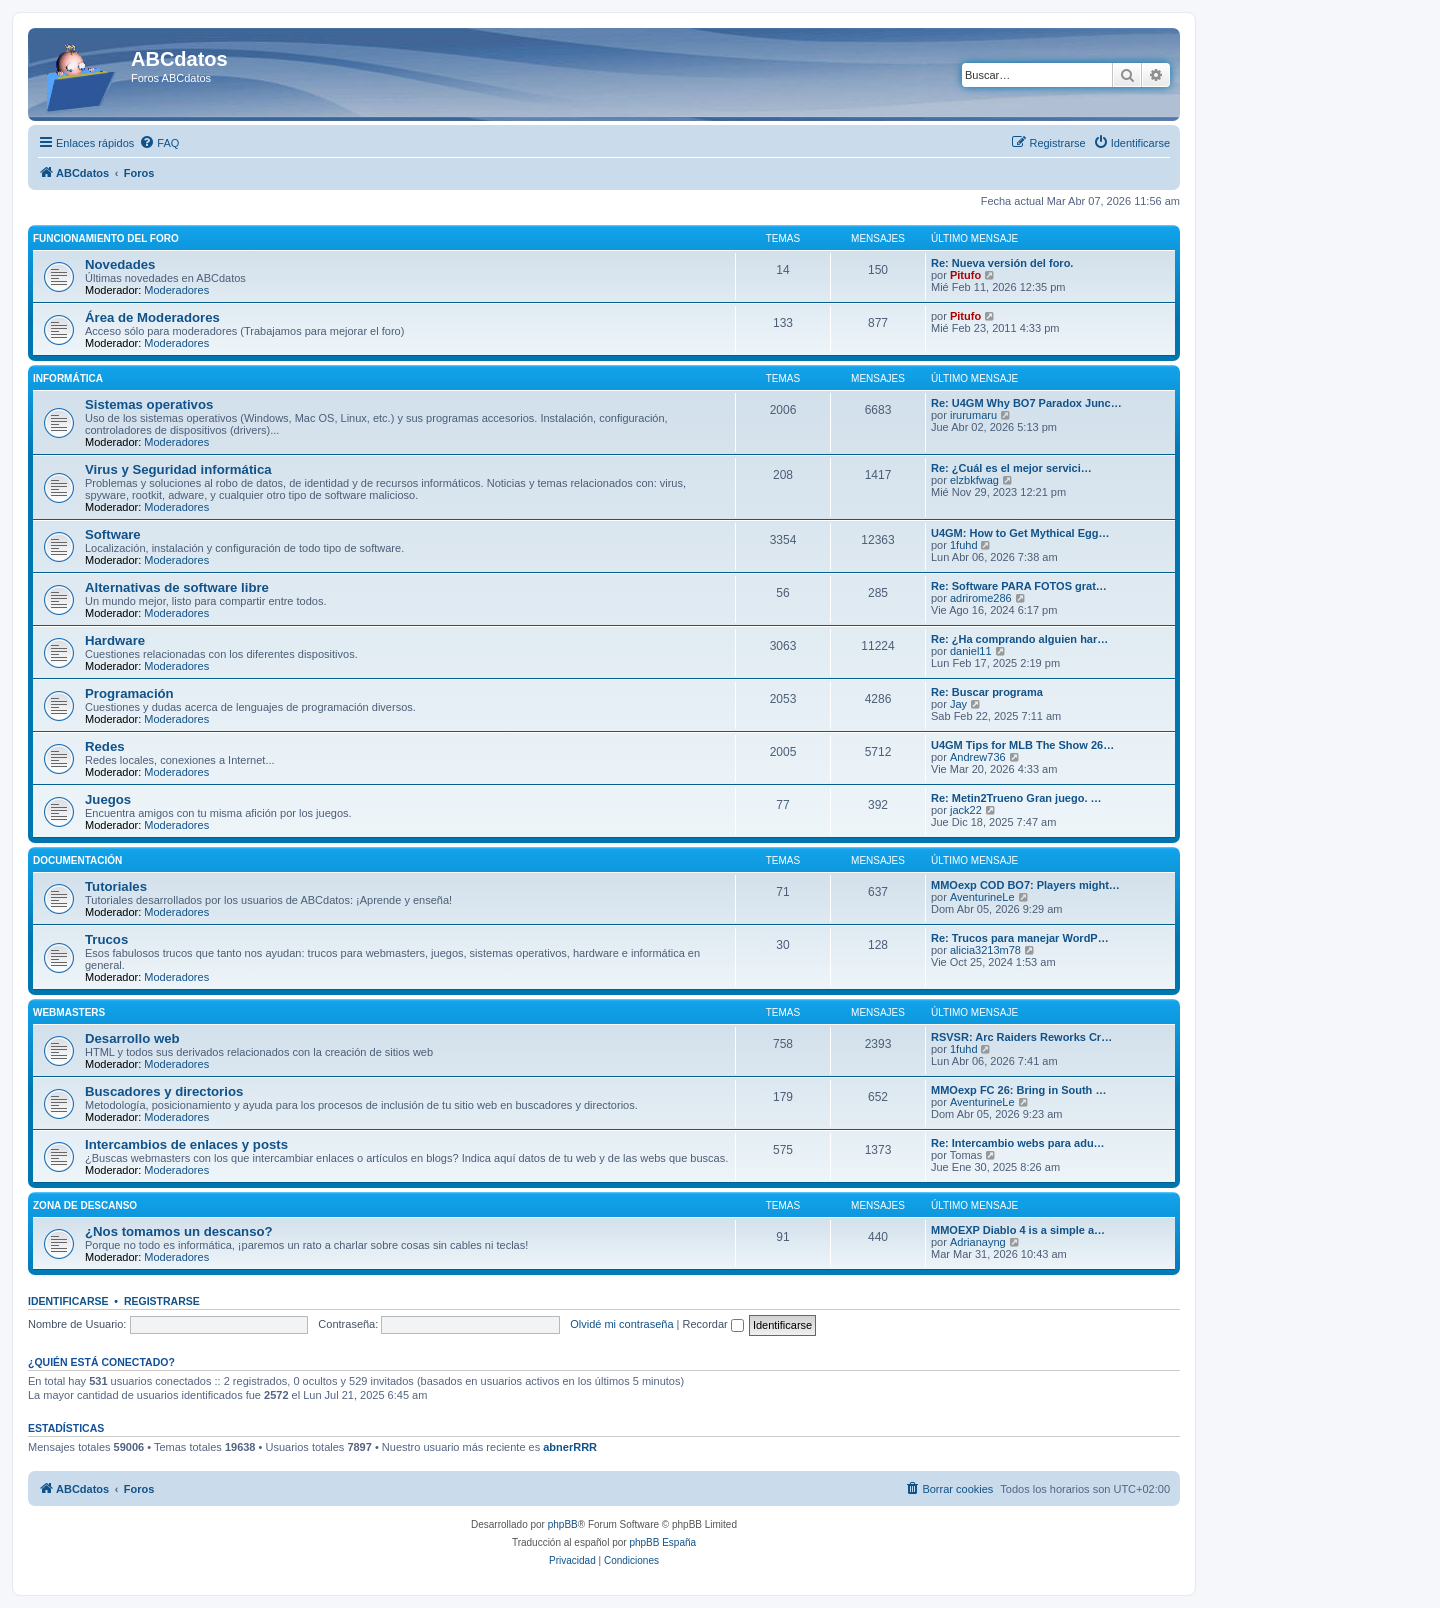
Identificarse (68, 1301)
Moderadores (176, 290)
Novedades (120, 264)
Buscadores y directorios (164, 1091)
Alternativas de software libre (177, 587)
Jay (958, 704)
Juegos (108, 799)
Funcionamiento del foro (106, 238)
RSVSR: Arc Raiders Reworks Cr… (1021, 1037)
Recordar (713, 1324)
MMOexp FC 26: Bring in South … (1018, 1090)
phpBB (563, 1524)
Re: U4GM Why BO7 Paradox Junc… (1026, 403)
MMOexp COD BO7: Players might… (1025, 885)
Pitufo (965, 275)
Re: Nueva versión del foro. (1002, 263)
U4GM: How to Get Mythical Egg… (1020, 533)
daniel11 (971, 651)
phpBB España (662, 1542)
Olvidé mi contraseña (621, 1324)
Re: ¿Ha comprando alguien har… (1019, 639)
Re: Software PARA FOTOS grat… (1019, 586)
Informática (68, 378)
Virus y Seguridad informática (178, 469)
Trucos (106, 939)
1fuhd (964, 545)
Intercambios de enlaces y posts (186, 1144)
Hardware (115, 640)
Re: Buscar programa (987, 692)
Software (113, 534)
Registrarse (162, 1301)
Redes (105, 746)
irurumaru (973, 415)
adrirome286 (981, 598)
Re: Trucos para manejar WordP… (1020, 938)
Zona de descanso (85, 1205)
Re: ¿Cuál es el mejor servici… (1011, 468)
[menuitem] (159, 143)
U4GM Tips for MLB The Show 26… (1022, 745)
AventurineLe (982, 897)
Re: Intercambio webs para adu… (1018, 1143)
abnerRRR (570, 1447)
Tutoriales (116, 886)
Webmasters (69, 1012)
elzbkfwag (974, 480)
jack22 (966, 810)
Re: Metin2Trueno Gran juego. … (1016, 798)
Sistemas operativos (149, 404)
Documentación (77, 860)
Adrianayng (978, 1242)
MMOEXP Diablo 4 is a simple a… (1018, 1230)
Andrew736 (978, 757)
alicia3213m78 (985, 950)
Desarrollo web (132, 1038)
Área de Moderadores (152, 317)
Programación (129, 693)
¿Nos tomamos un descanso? (179, 1231)
